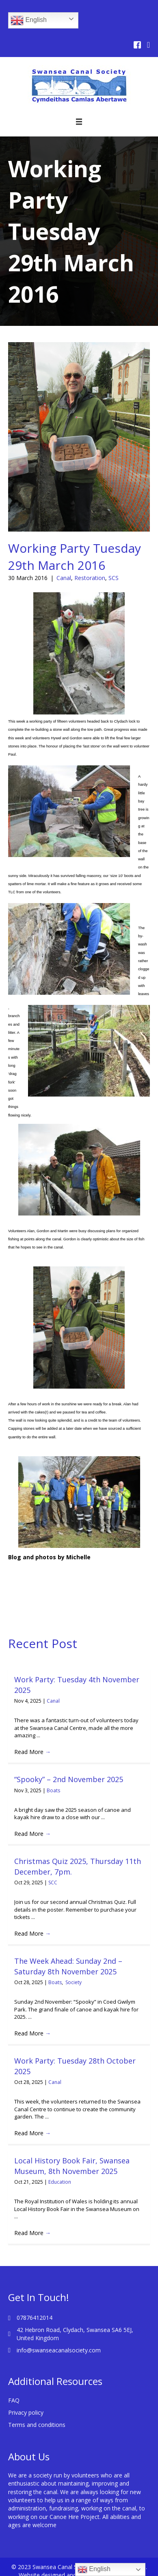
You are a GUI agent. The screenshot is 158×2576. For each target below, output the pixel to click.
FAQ (13, 2400)
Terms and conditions (36, 2425)
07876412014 (34, 2317)
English (29, 20)
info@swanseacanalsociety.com (59, 2350)
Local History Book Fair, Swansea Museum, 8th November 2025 (72, 2166)
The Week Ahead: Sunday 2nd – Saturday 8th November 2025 (68, 1966)
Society (73, 1982)
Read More (32, 1752)
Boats (53, 1790)
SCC (52, 1882)
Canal (63, 578)
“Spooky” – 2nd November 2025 (68, 1779)
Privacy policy (25, 2412)
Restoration (89, 578)
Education (59, 2181)
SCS (113, 578)
